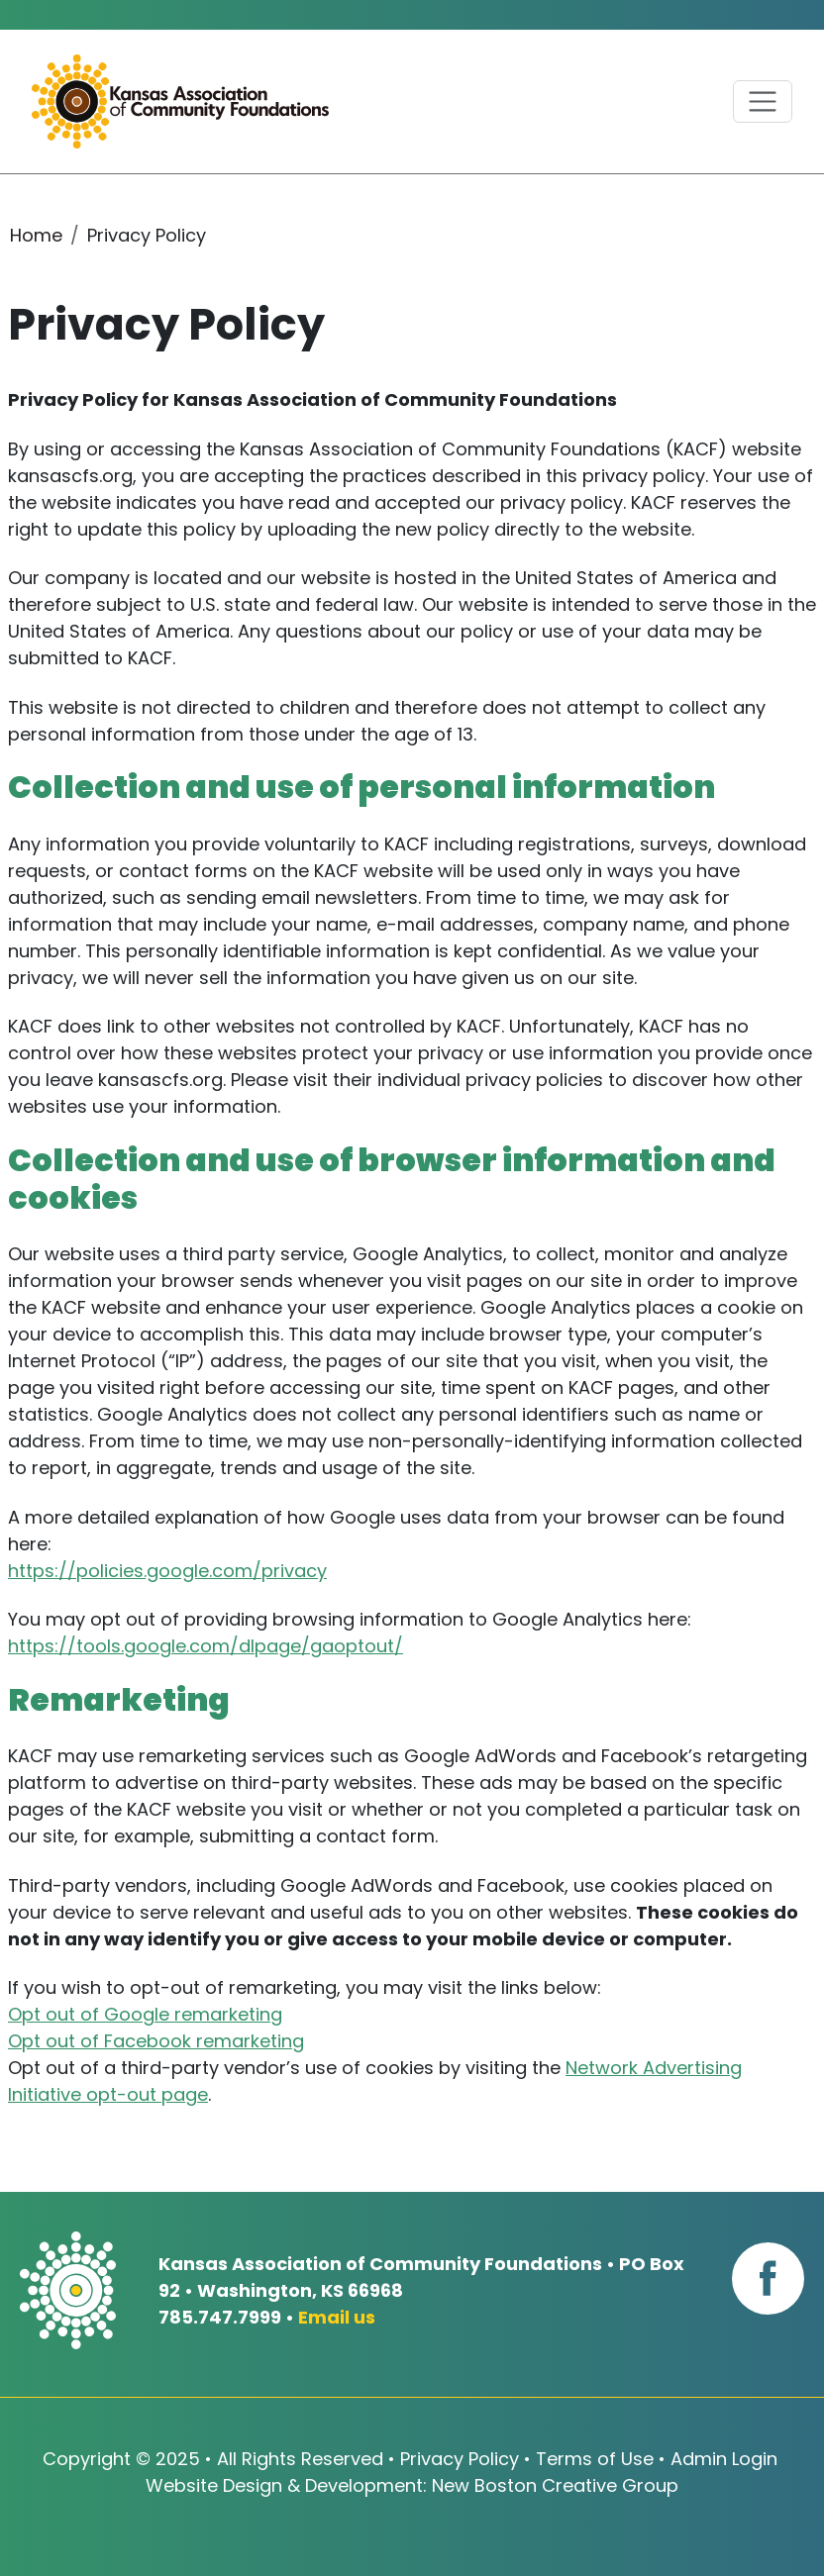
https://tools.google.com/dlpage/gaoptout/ (205, 1646)
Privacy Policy (459, 2458)
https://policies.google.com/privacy (167, 1570)
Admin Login (723, 2458)
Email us (336, 2317)
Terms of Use (595, 2458)
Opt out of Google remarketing (145, 2014)
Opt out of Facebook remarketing (156, 2041)
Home (36, 235)
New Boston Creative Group (555, 2485)
